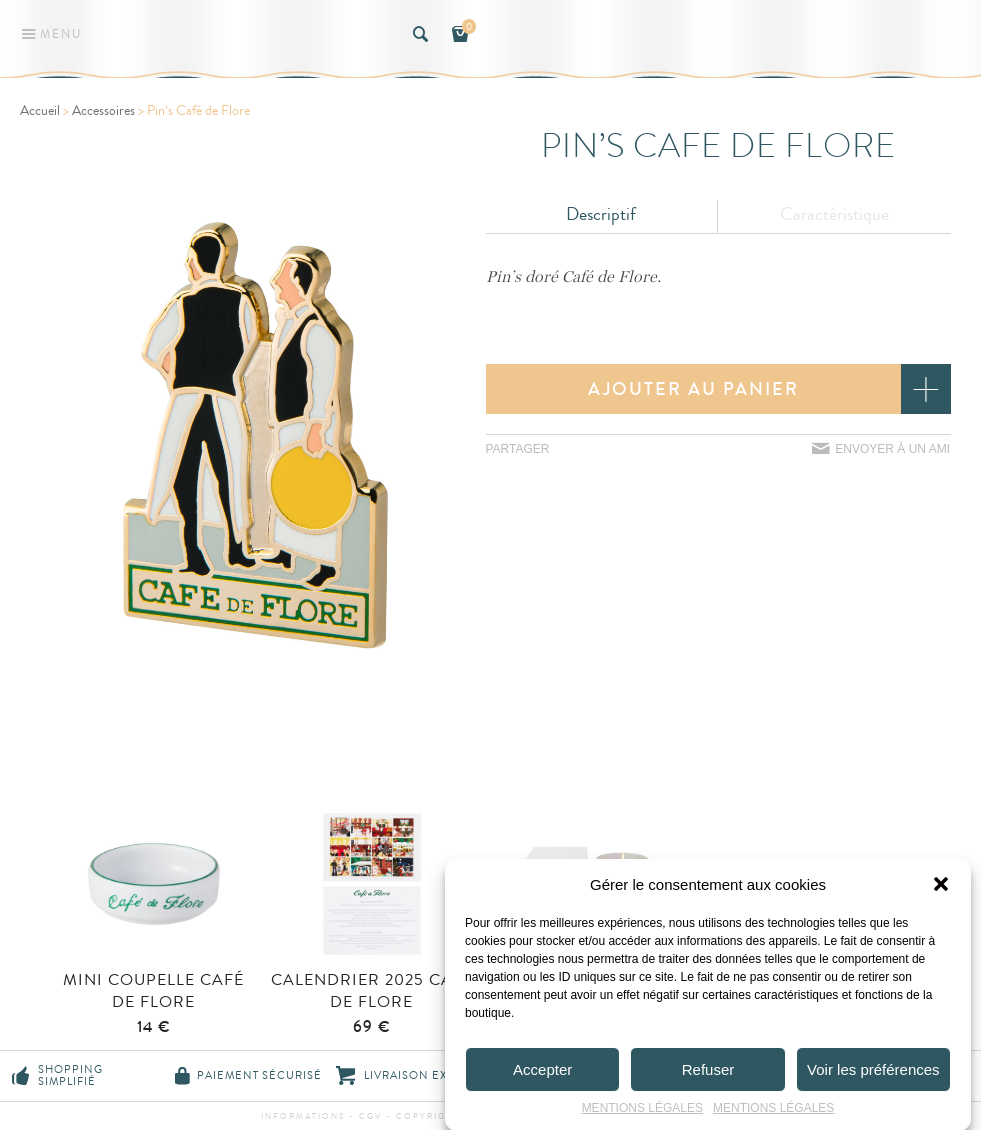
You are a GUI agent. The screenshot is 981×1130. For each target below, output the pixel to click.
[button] (941, 890)
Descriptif (601, 214)
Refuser (708, 1075)
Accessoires (103, 111)
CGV (370, 1116)
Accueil (40, 111)
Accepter (542, 1075)
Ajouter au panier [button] (693, 389)
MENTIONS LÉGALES (642, 1114)
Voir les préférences (873, 1075)
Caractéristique (834, 214)
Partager (518, 449)
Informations (303, 1116)
